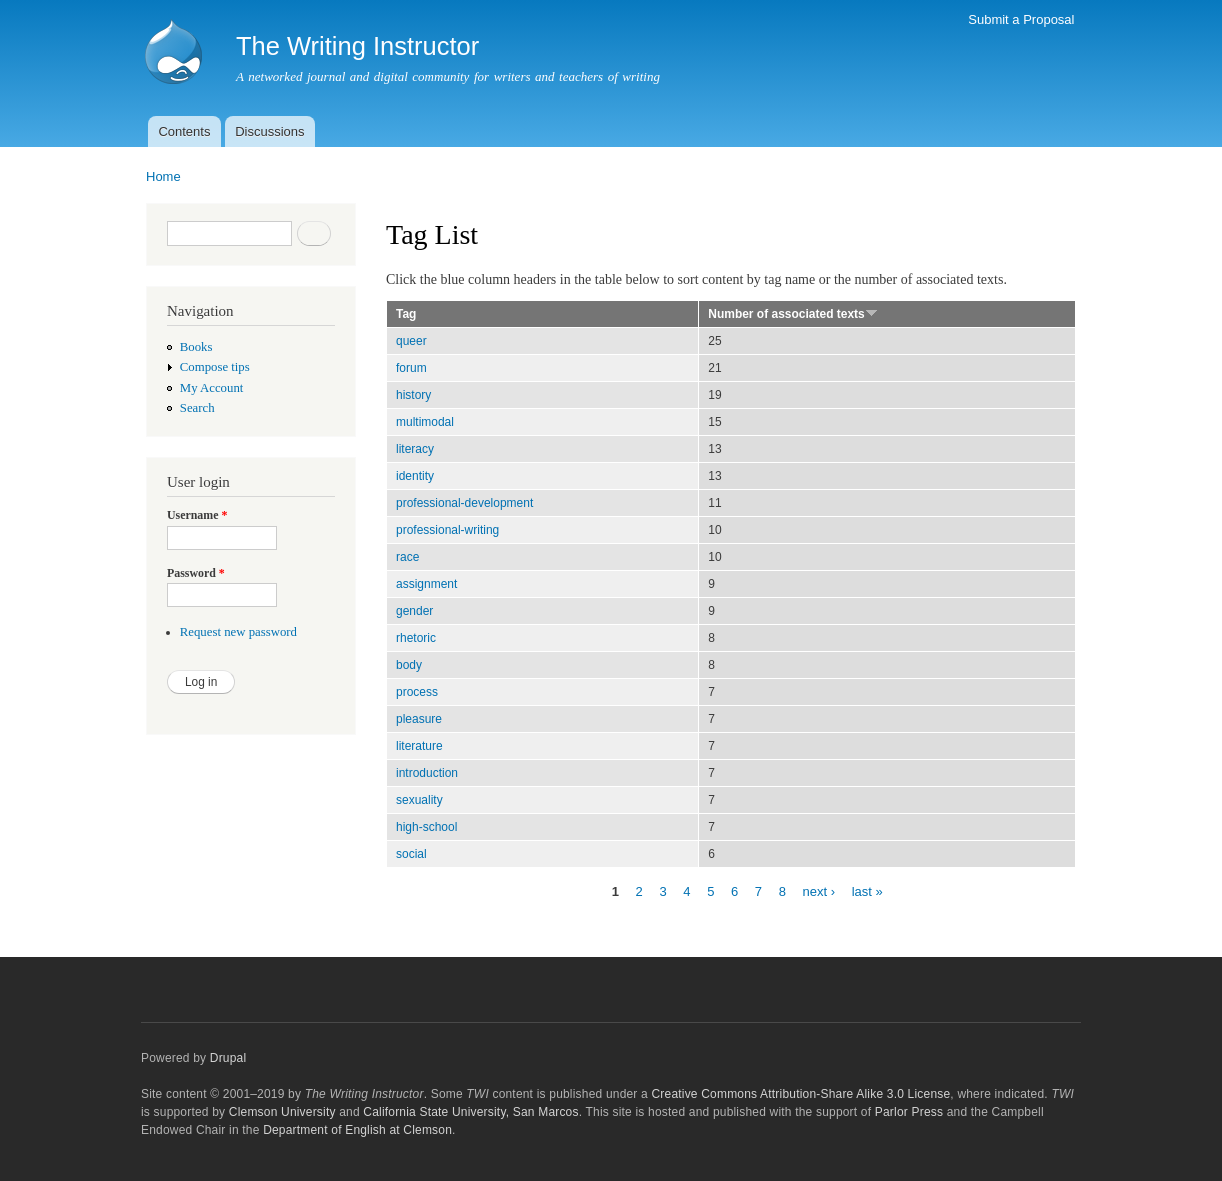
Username (197, 515)
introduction (427, 773)
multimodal (425, 422)
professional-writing (447, 530)
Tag (406, 314)
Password (196, 573)
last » (867, 890)
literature (419, 746)
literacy (415, 449)
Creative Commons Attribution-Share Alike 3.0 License (800, 1094)
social (411, 854)
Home (163, 176)
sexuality (419, 800)
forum (411, 368)
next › (819, 890)
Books (196, 347)
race (407, 557)
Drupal (228, 1058)
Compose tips (215, 367)
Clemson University (282, 1112)
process (417, 692)
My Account (212, 388)
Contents (184, 131)
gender (414, 611)
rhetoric (416, 638)
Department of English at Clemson (357, 1130)
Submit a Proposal (1021, 19)
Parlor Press (909, 1112)
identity (415, 476)
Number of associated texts (793, 314)
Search (197, 408)
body (409, 665)
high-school (426, 827)
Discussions (269, 131)
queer (411, 341)
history (413, 395)
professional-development (464, 503)
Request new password (238, 632)
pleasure (419, 719)
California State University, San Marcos (470, 1112)
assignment (426, 584)
